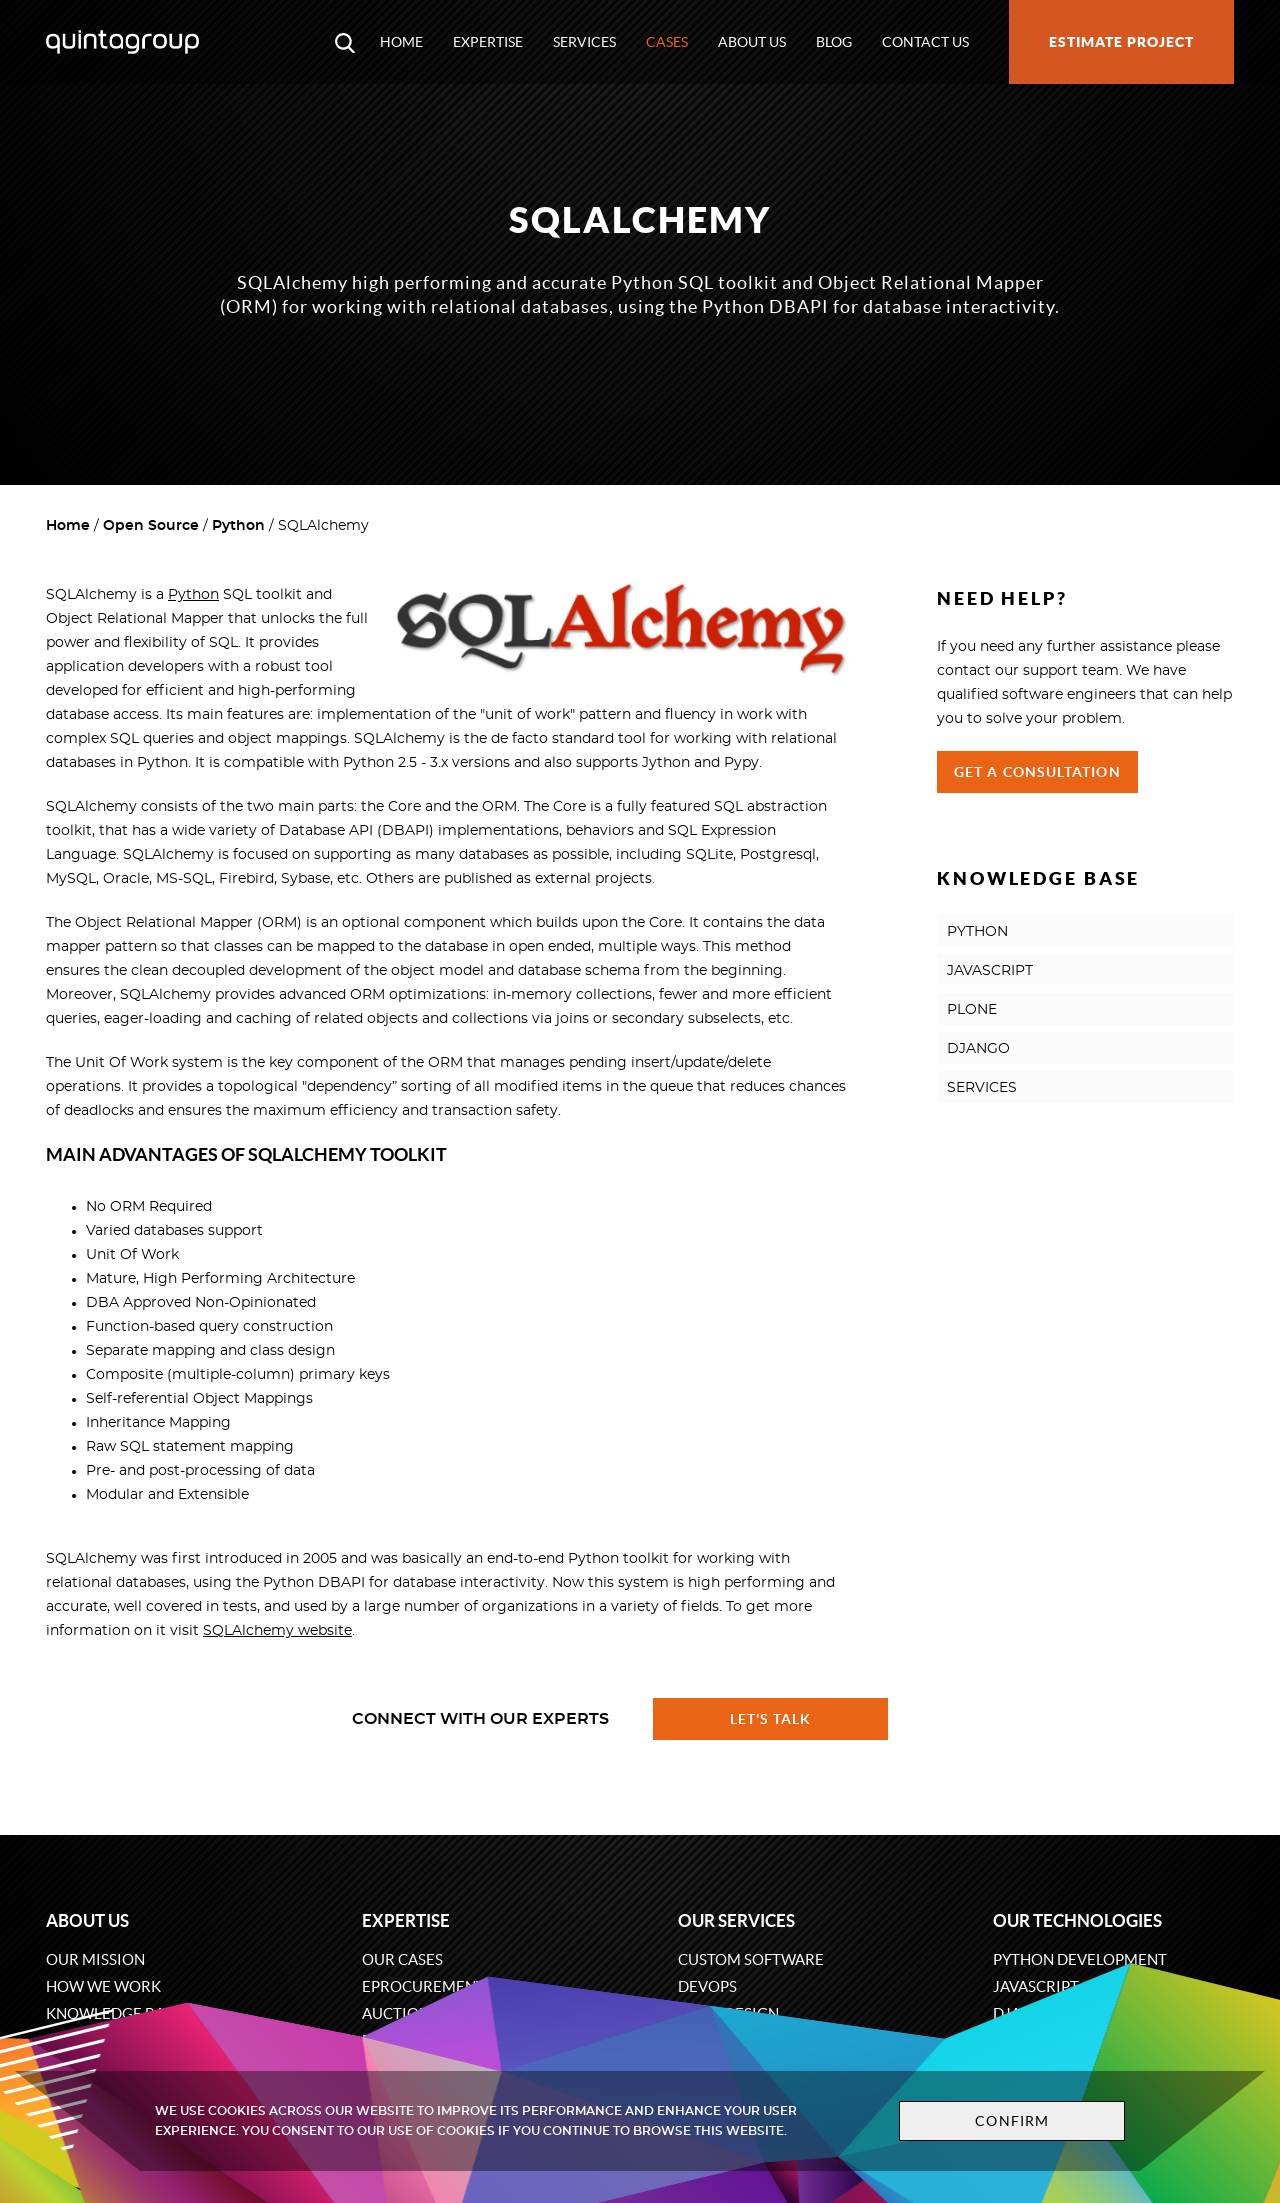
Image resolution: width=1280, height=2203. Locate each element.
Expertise (488, 42)
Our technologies (1077, 1920)
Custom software (751, 1959)
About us (752, 42)
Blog (834, 42)
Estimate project (1121, 42)
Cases (667, 42)
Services (584, 42)
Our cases (402, 1959)
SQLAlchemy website (277, 1631)
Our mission (95, 1959)
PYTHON (977, 932)
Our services (736, 1920)
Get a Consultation (1037, 772)
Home (401, 42)
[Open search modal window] (345, 42)
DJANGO (978, 1049)
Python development (1080, 1959)
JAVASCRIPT (990, 971)
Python (238, 526)
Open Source (151, 526)
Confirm (1012, 2121)
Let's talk (771, 1719)
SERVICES (982, 1088)
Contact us (925, 42)
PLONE (972, 1010)
